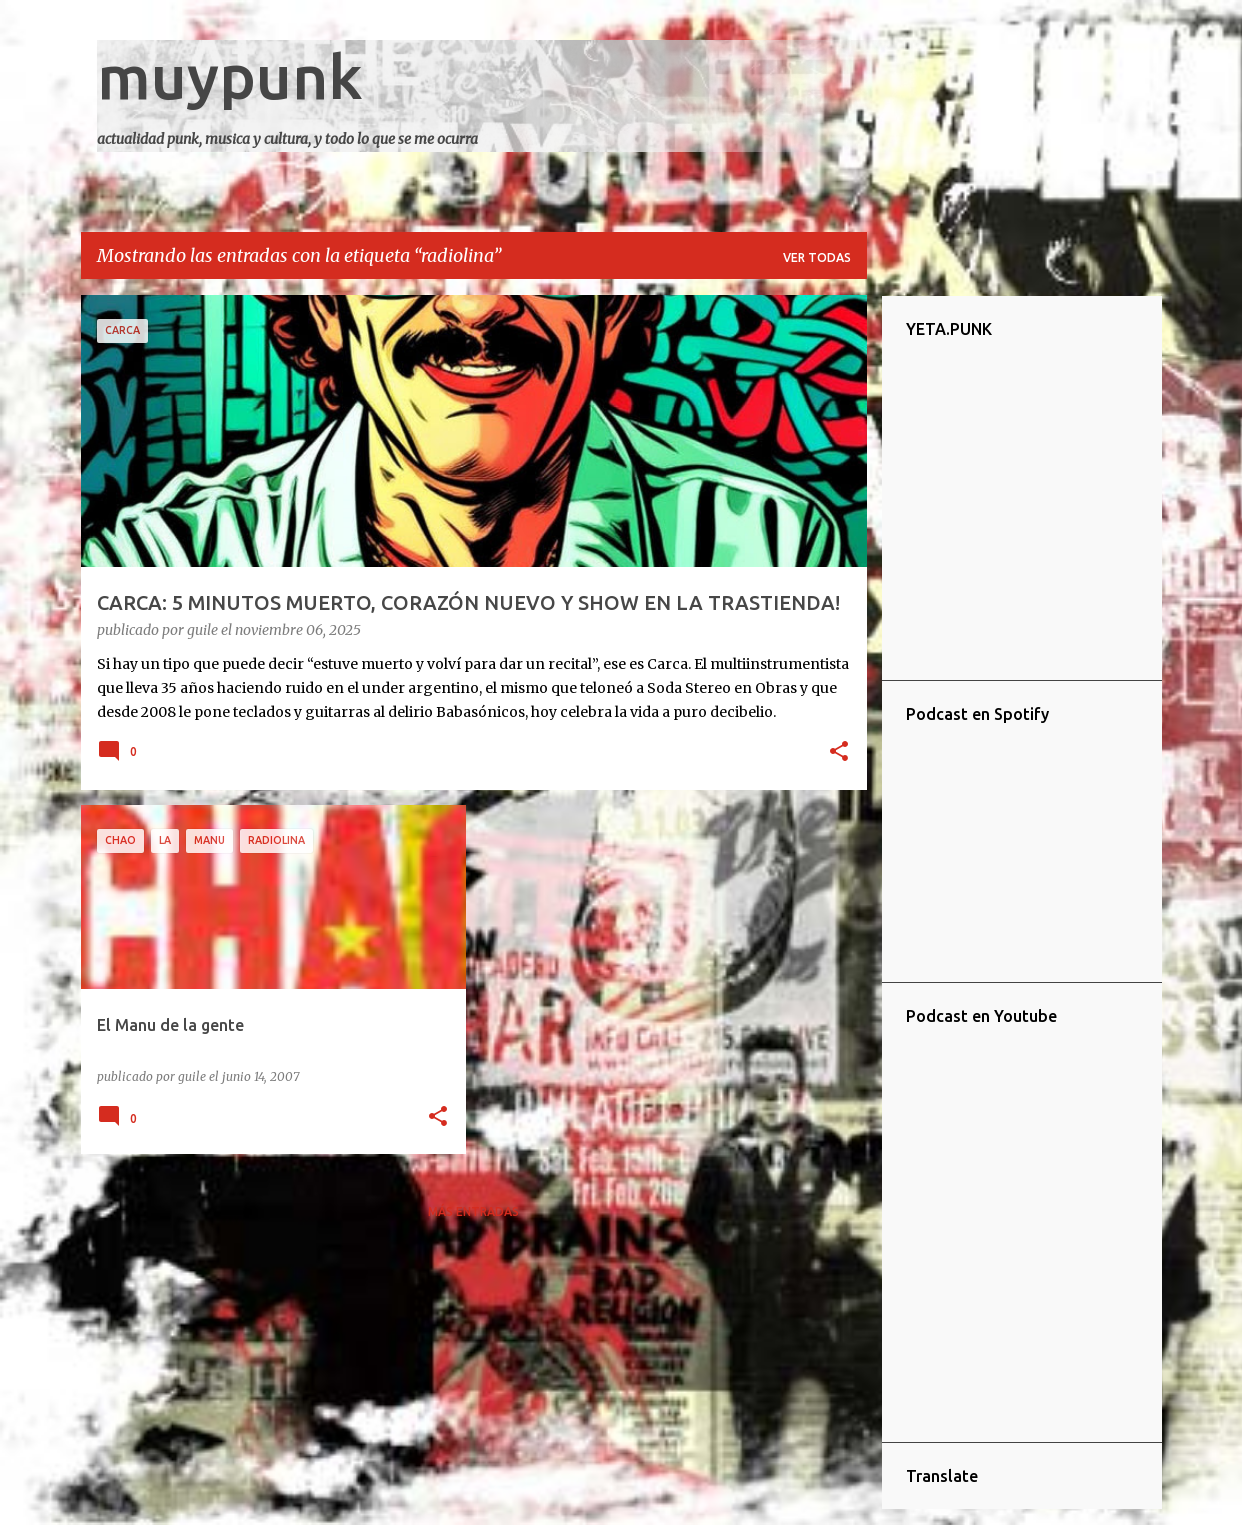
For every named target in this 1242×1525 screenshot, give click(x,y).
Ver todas (817, 257)
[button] (839, 753)
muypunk (230, 76)
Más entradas (473, 1211)
